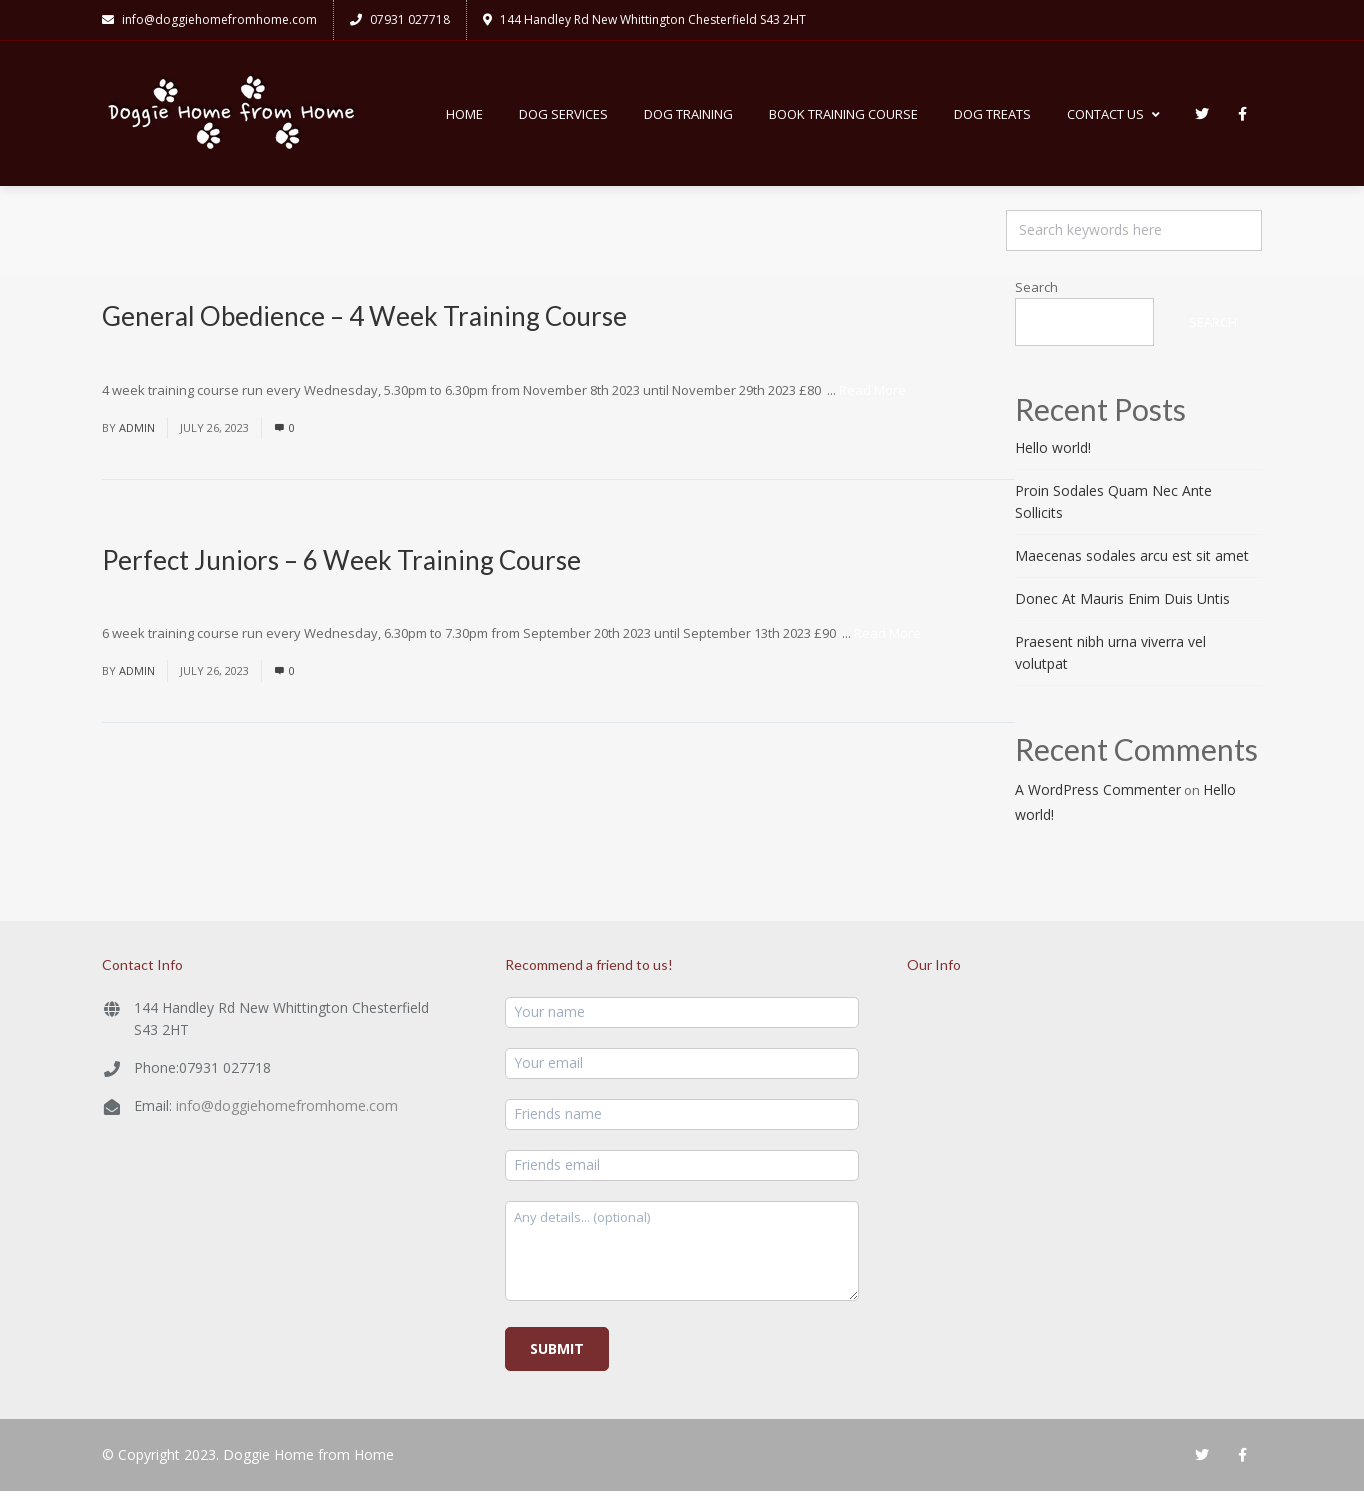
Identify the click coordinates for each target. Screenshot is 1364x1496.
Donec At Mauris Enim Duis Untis (1122, 603)
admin (137, 431)
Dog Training (688, 116)
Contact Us (1113, 116)
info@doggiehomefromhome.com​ (209, 19)
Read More (872, 394)
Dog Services (563, 116)
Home (464, 116)
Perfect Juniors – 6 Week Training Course (341, 564)
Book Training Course (843, 116)
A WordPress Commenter (1098, 794)
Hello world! (1053, 452)
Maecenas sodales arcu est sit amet (1132, 560)
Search (1036, 292)
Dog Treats (992, 116)
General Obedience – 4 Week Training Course (364, 321)
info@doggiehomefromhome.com (287, 1110)
